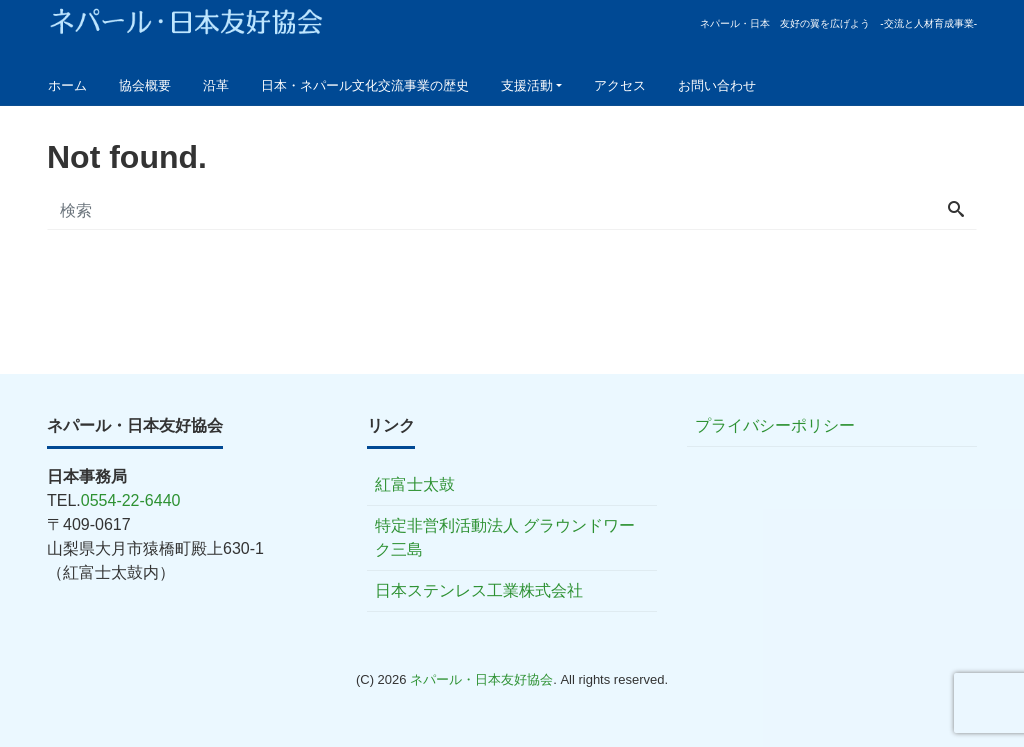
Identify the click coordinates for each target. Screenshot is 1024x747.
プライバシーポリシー (775, 425)
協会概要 (145, 85)
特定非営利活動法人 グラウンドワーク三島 (505, 537)
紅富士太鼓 (415, 484)
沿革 (216, 85)
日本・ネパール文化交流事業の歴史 (365, 85)
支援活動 (527, 85)
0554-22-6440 (131, 500)
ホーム (67, 85)
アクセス (620, 85)
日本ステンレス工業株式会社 (479, 590)
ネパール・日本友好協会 (481, 679)
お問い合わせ (717, 85)
